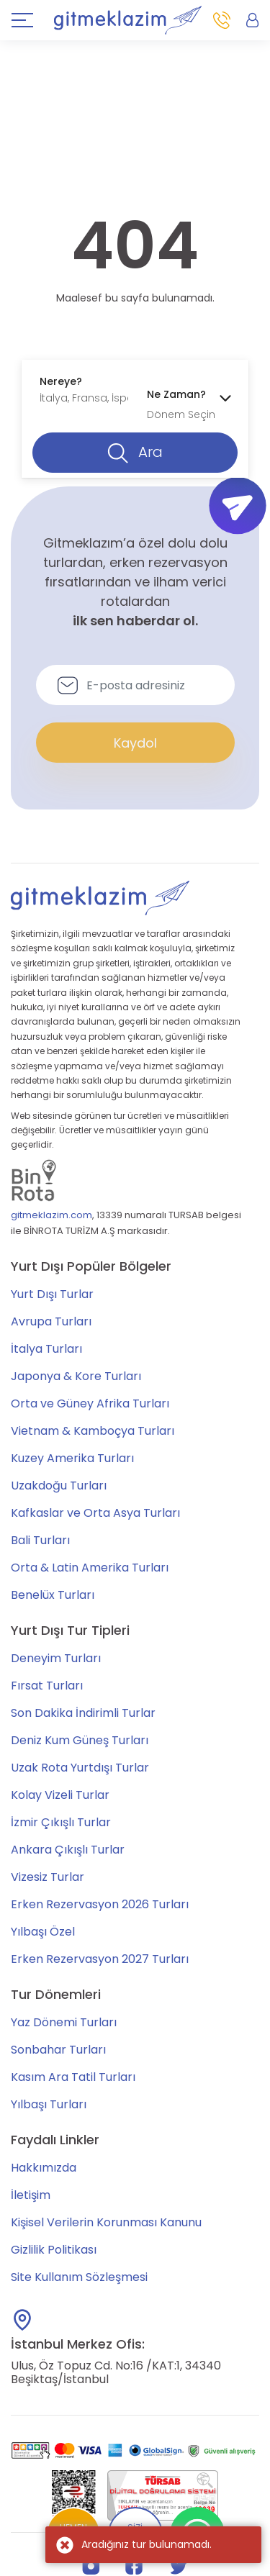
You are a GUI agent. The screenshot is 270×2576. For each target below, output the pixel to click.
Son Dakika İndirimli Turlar (83, 1713)
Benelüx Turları (52, 1595)
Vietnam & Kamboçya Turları (92, 1431)
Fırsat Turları (47, 1685)
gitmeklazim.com (51, 1215)
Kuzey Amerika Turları (72, 1458)
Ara (135, 453)
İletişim (30, 2195)
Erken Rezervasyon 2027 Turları (100, 1959)
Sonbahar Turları (58, 2049)
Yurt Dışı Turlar (52, 1294)
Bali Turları (40, 1540)
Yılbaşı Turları (48, 2104)
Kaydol (135, 743)
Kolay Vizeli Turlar (60, 1795)
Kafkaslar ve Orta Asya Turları (95, 1513)
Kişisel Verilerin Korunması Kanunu (106, 2222)
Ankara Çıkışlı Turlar (68, 1849)
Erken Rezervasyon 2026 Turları (100, 1904)
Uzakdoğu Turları (59, 1485)
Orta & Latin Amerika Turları (89, 1567)
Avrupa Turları (51, 1321)
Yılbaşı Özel (43, 1931)
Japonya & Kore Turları (76, 1376)
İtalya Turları (46, 1349)
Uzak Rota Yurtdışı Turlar (80, 1767)
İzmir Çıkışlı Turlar (61, 1822)
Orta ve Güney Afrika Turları (90, 1403)
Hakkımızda (43, 2167)
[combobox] (82, 390)
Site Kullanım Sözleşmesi (79, 2277)
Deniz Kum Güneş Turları (79, 1740)
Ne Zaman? (176, 394)
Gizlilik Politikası (53, 2249)
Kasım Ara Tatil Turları (73, 2077)
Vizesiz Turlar (47, 1877)
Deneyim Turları (56, 1658)
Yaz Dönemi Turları (64, 2022)
